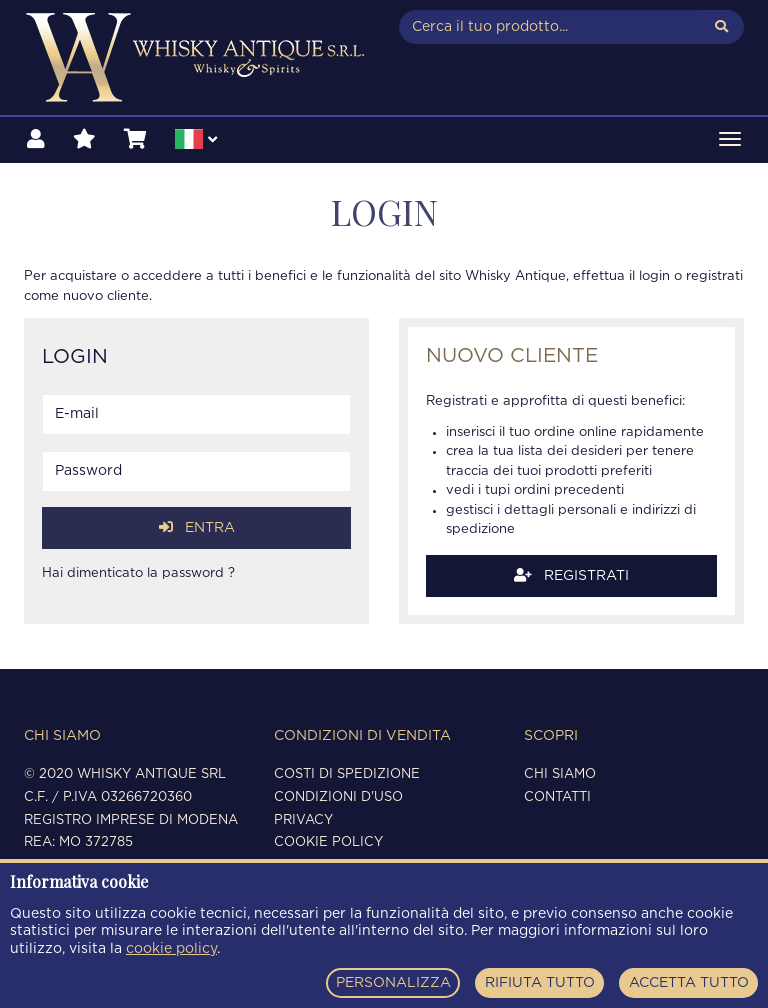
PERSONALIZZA (393, 983)
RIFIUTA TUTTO (540, 983)
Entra (197, 527)
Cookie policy (328, 842)
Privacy (303, 820)
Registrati (571, 575)
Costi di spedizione (347, 774)
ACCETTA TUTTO (689, 983)
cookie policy (171, 949)
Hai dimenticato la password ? (138, 573)
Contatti (557, 797)
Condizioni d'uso (338, 797)
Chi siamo (560, 774)
